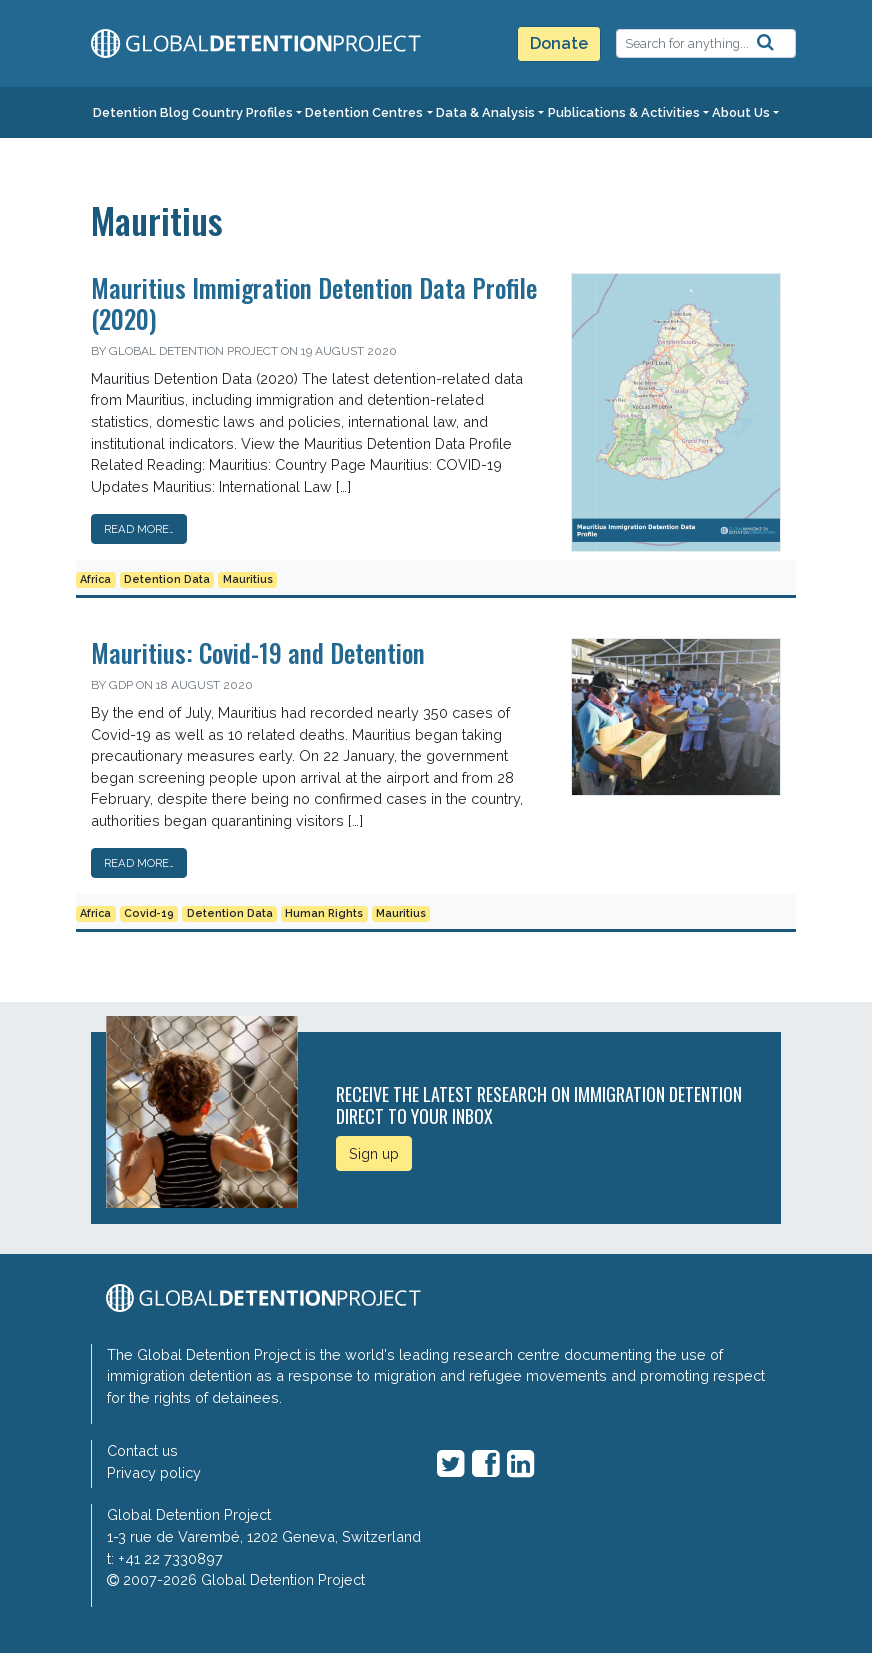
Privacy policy (154, 1472)
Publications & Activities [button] (624, 112)
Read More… (139, 529)
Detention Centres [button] (364, 112)
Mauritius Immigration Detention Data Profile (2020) (314, 302)
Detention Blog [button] (141, 112)
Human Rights (324, 913)
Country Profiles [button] (242, 112)
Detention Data (167, 579)
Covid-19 (149, 913)
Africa (95, 579)
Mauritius (248, 579)
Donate (559, 43)
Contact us (142, 1450)
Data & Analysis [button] (485, 112)
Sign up (374, 1153)
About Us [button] (741, 112)
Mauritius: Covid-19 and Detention (258, 652)
